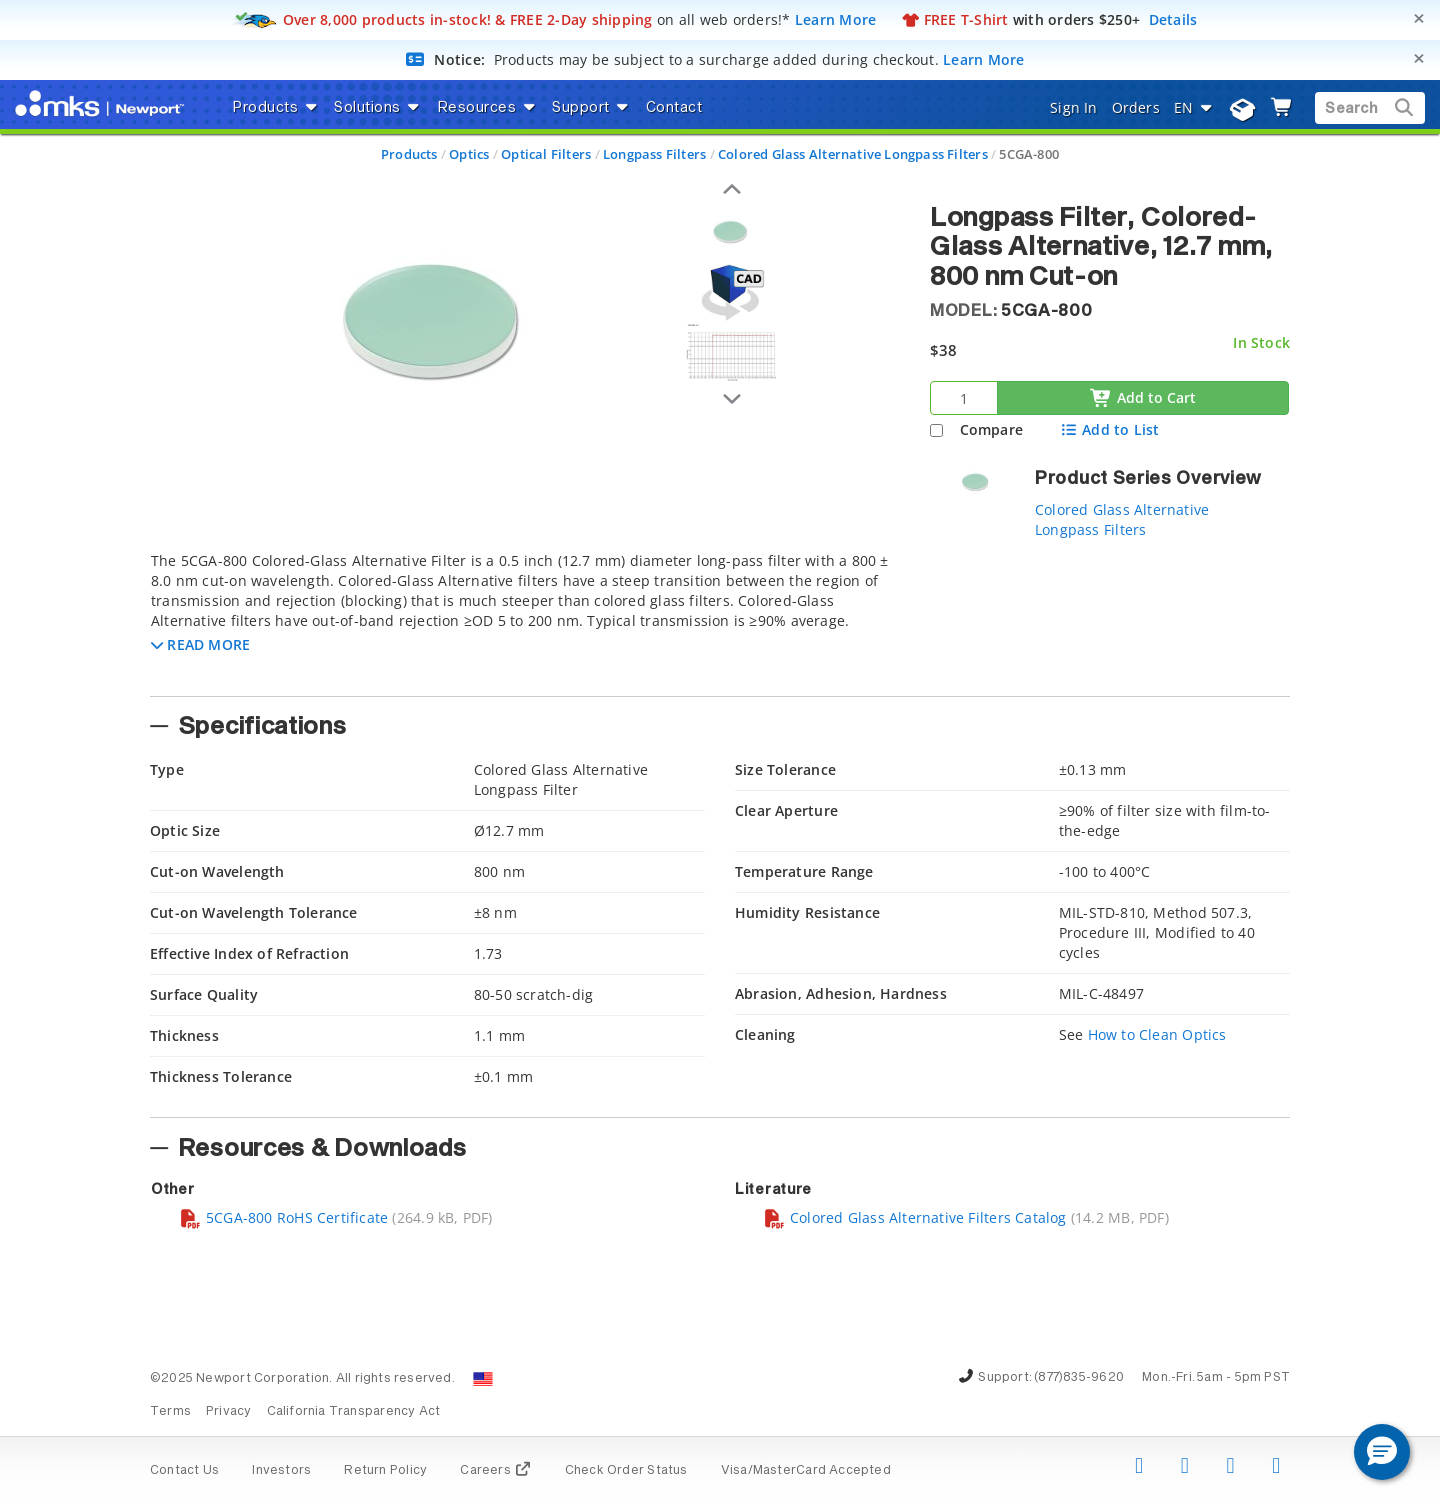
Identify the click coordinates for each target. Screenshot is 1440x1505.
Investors (281, 1471)
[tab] (525, 618)
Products (409, 154)
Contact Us (184, 1471)
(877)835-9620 (1079, 1378)
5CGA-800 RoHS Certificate (283, 1217)
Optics (469, 154)
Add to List (1109, 429)
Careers (495, 1471)
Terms (170, 1412)
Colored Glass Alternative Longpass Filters (853, 154)
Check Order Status (626, 1471)
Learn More (836, 19)
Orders (1136, 107)
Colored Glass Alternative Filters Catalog (915, 1217)
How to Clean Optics (1157, 1034)
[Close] (1419, 18)
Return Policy (385, 1471)
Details (1173, 19)
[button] (200, 644)
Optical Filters (546, 154)
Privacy (228, 1412)
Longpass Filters (654, 154)
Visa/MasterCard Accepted (806, 1471)
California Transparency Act (354, 1412)
